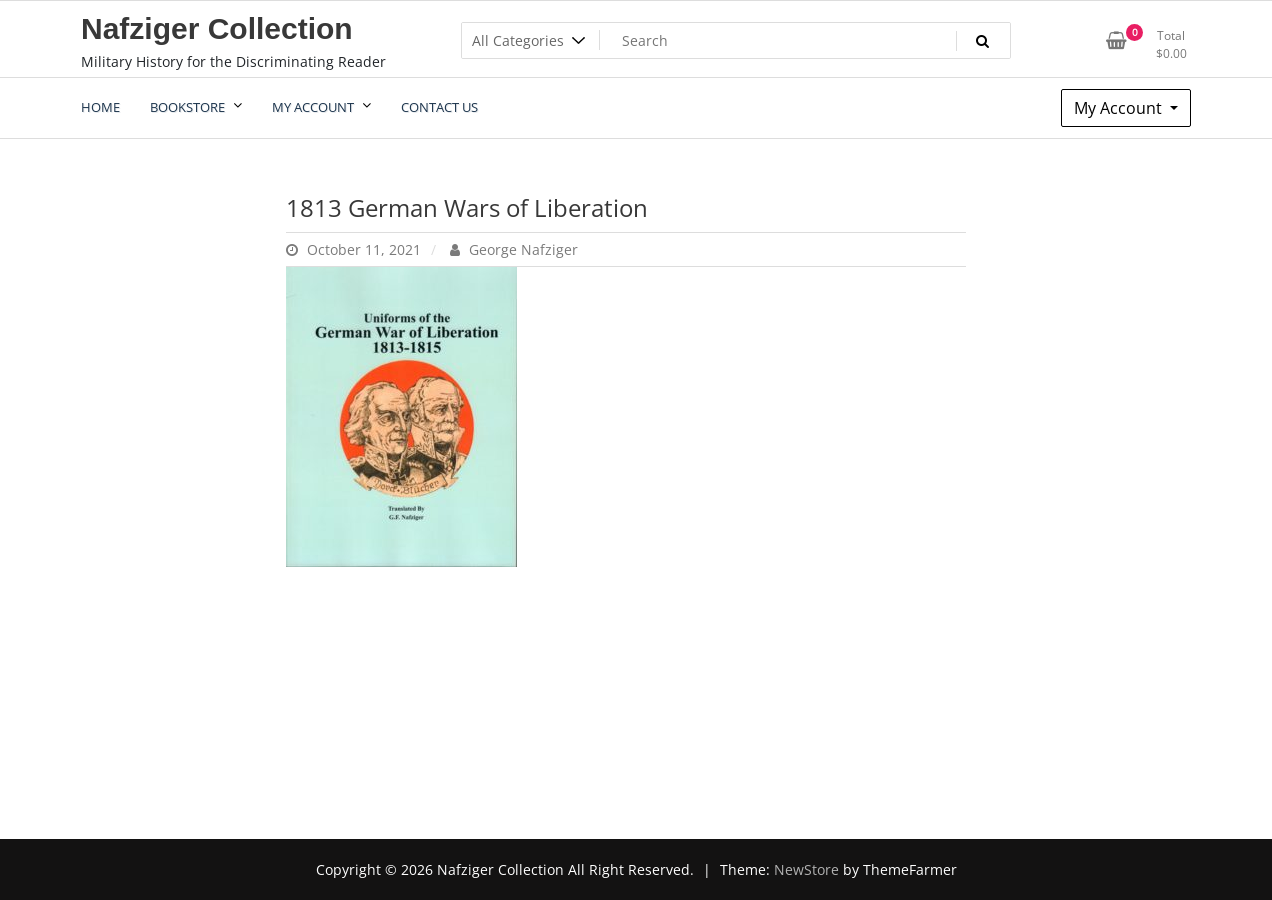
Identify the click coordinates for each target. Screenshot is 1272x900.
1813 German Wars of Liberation (467, 207)
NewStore (806, 869)
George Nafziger (514, 249)
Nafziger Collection (217, 28)
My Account (1120, 108)
